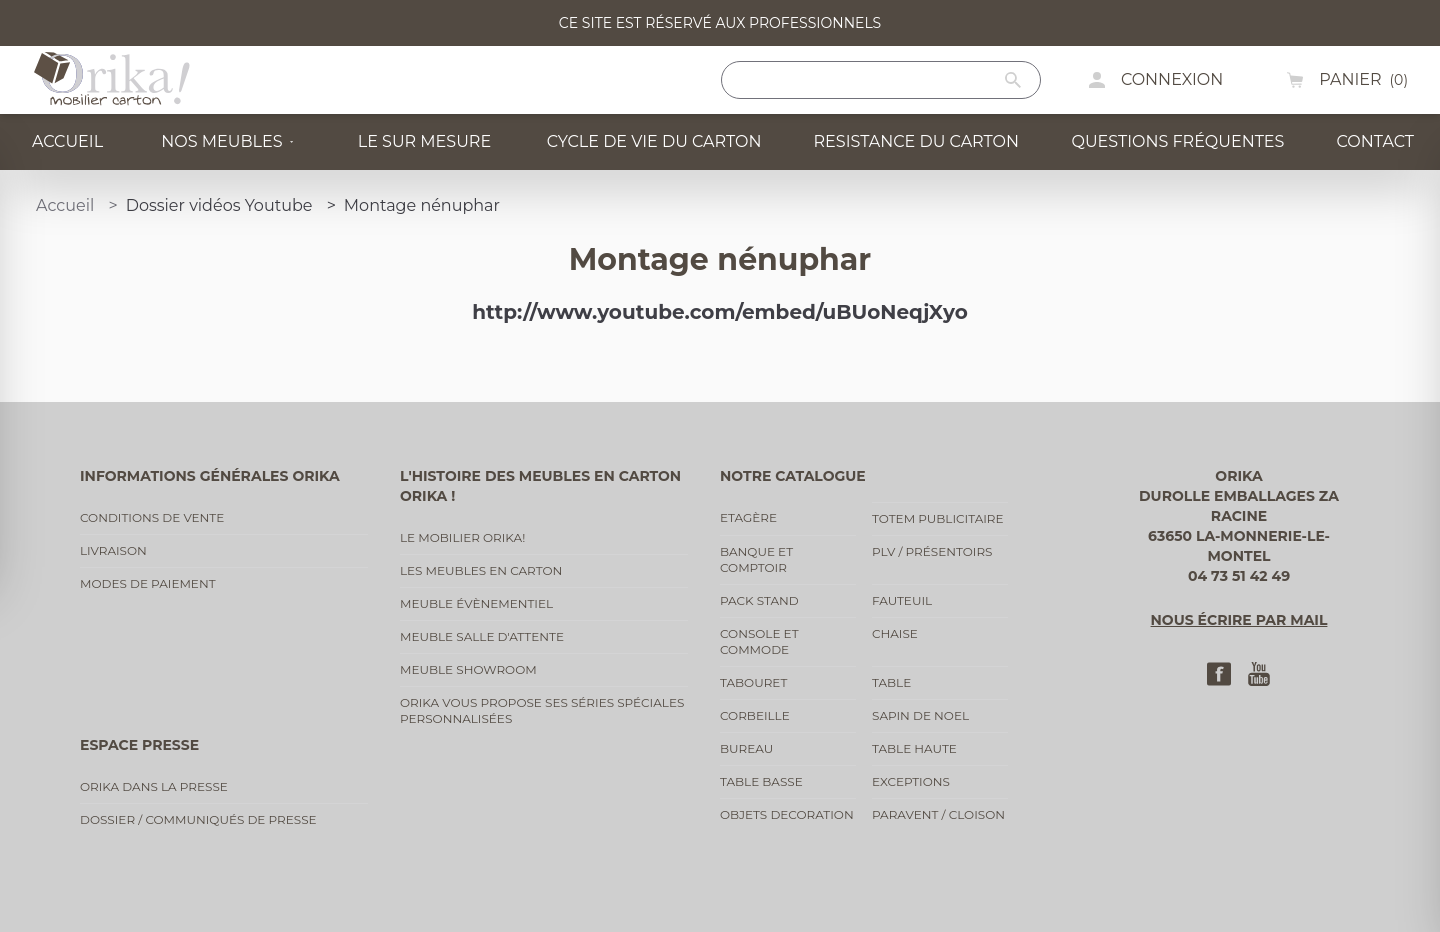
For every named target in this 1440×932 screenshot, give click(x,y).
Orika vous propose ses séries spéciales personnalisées (542, 710)
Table (891, 682)
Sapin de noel (920, 715)
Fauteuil (902, 600)
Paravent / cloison (938, 814)
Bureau (746, 748)
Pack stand (759, 600)
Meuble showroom (468, 669)
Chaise (895, 633)
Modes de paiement (148, 583)
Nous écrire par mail (1239, 620)
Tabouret (753, 682)
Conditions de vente (152, 517)
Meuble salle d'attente (482, 636)
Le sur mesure (420, 141)
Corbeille (755, 715)
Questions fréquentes (1172, 141)
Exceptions (911, 781)
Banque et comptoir (756, 559)
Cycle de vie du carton (648, 141)
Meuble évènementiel (476, 603)
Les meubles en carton (481, 570)
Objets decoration (787, 814)
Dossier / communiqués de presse (198, 819)
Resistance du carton (911, 141)
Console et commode (759, 641)
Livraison (113, 550)
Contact (1372, 141)
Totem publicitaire (938, 518)
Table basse (761, 781)
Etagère (748, 517)
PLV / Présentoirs (932, 551)
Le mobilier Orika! (462, 537)
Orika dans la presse (154, 786)
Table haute (914, 748)
